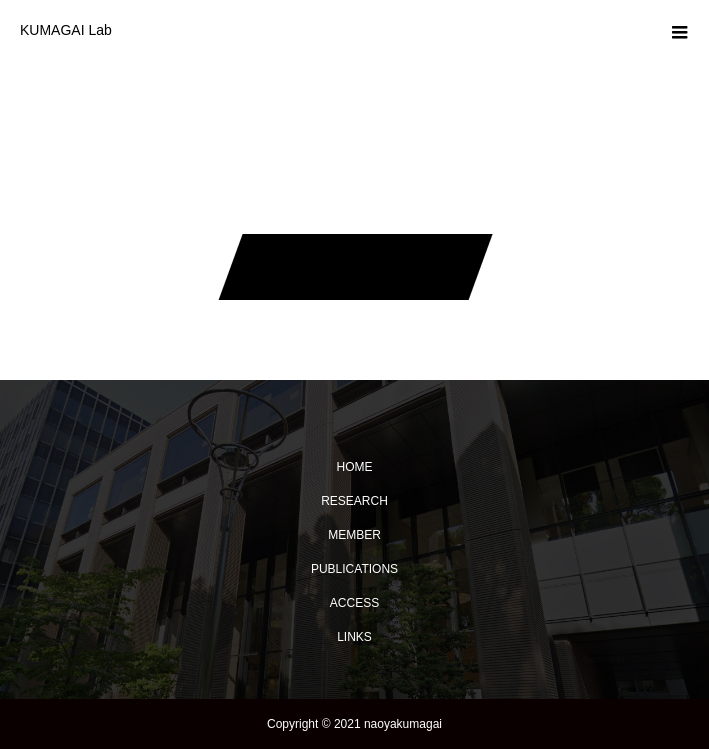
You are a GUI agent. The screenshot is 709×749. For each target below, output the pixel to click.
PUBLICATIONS (354, 569)
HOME (355, 467)
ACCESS (354, 603)
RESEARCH (354, 501)
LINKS (354, 637)
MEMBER (354, 535)
